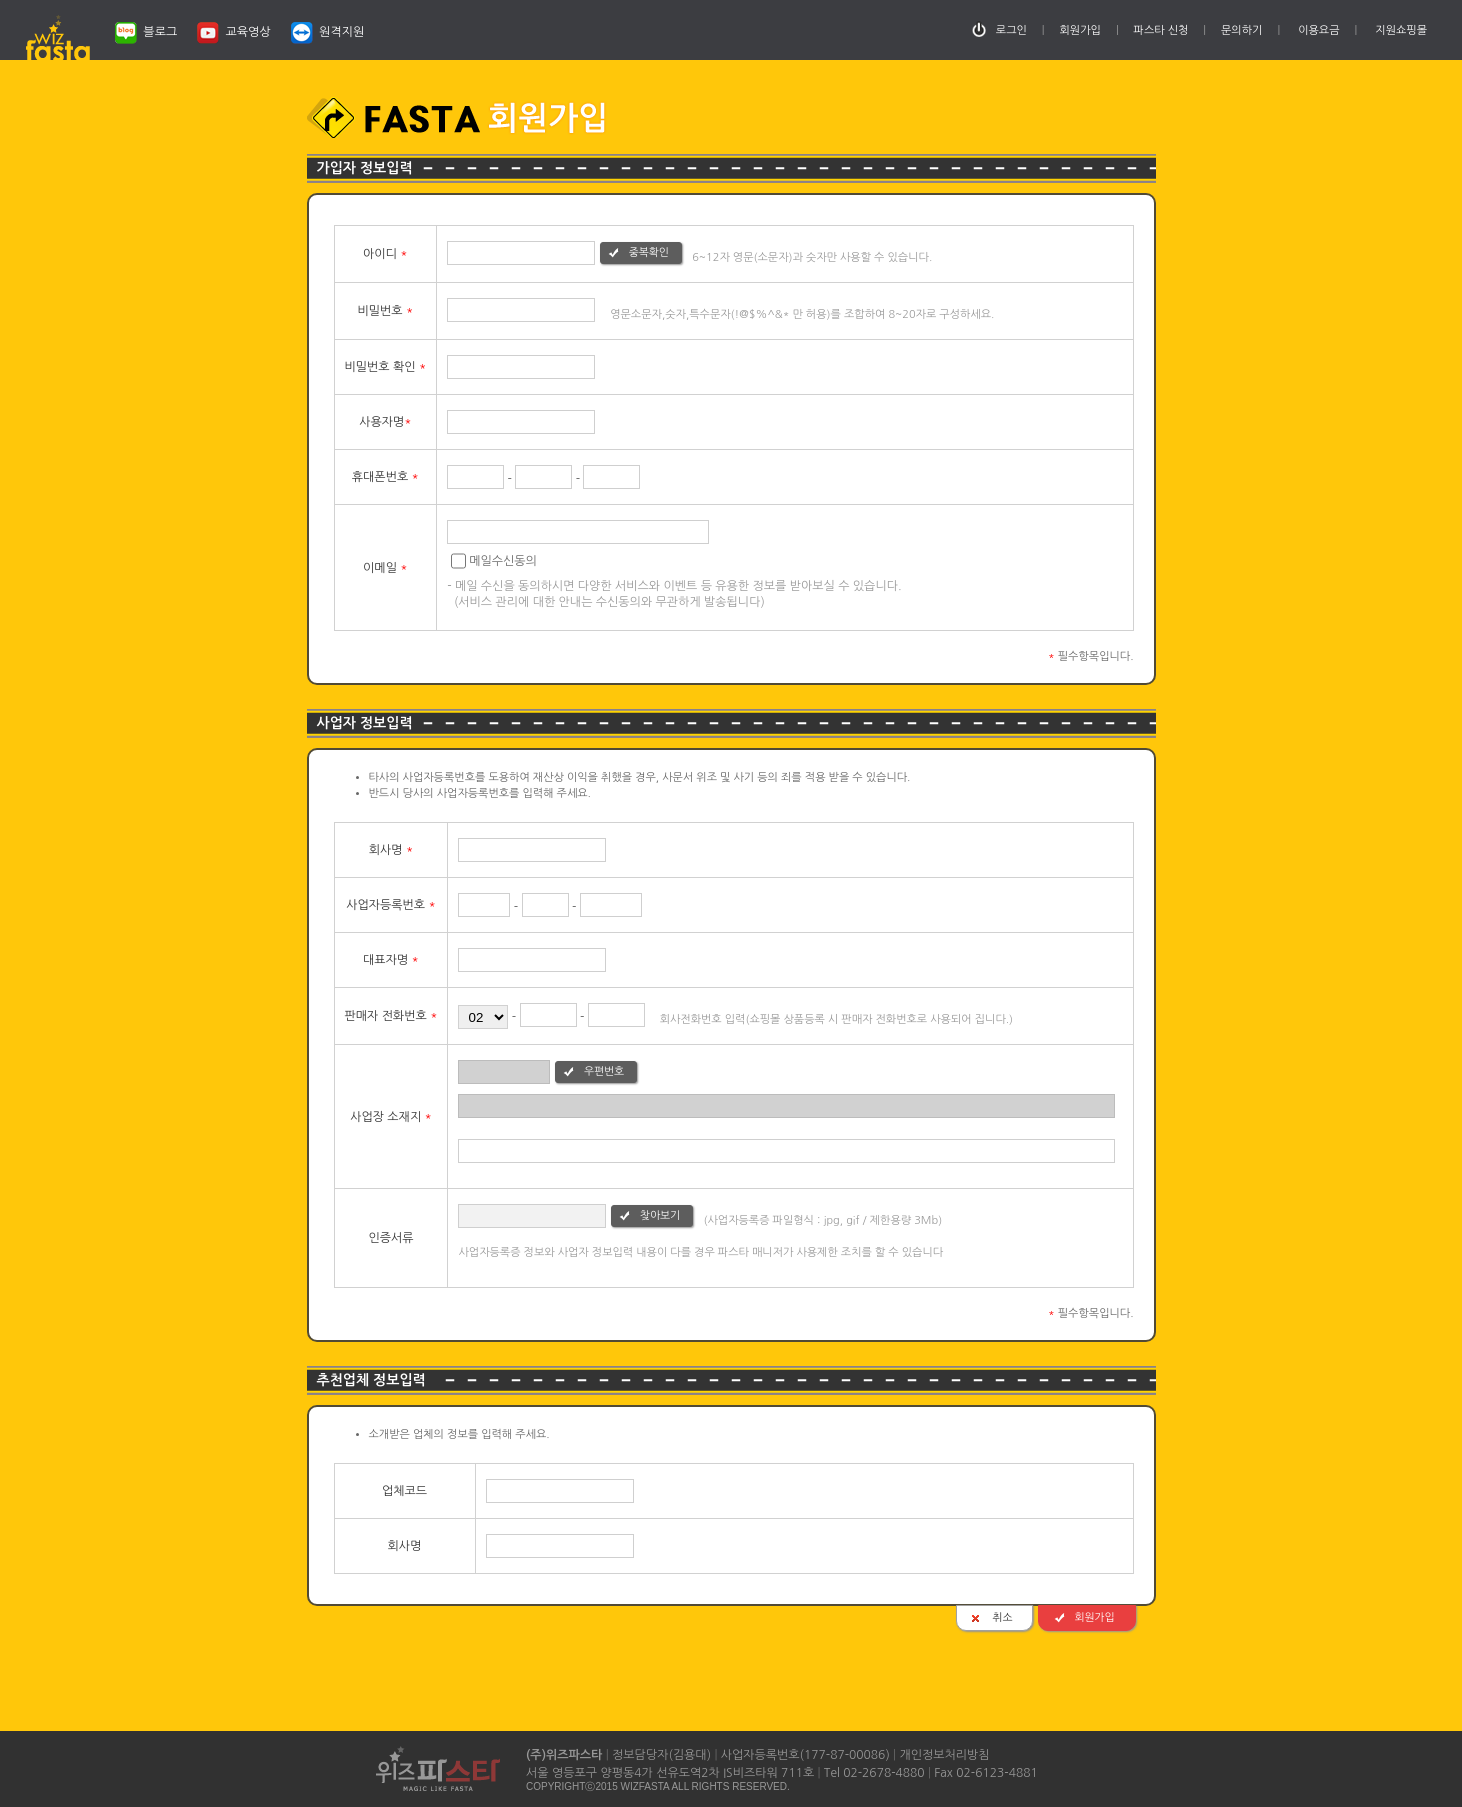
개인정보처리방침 (944, 1755)
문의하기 (1241, 30)
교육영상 (233, 33)
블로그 (146, 33)
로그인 (1011, 30)
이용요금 (1318, 30)
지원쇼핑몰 (1401, 30)
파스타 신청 (1161, 30)
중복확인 (649, 252)
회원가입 (1080, 30)
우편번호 (604, 1071)
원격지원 (327, 33)
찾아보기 (660, 1215)
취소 (1002, 1617)
